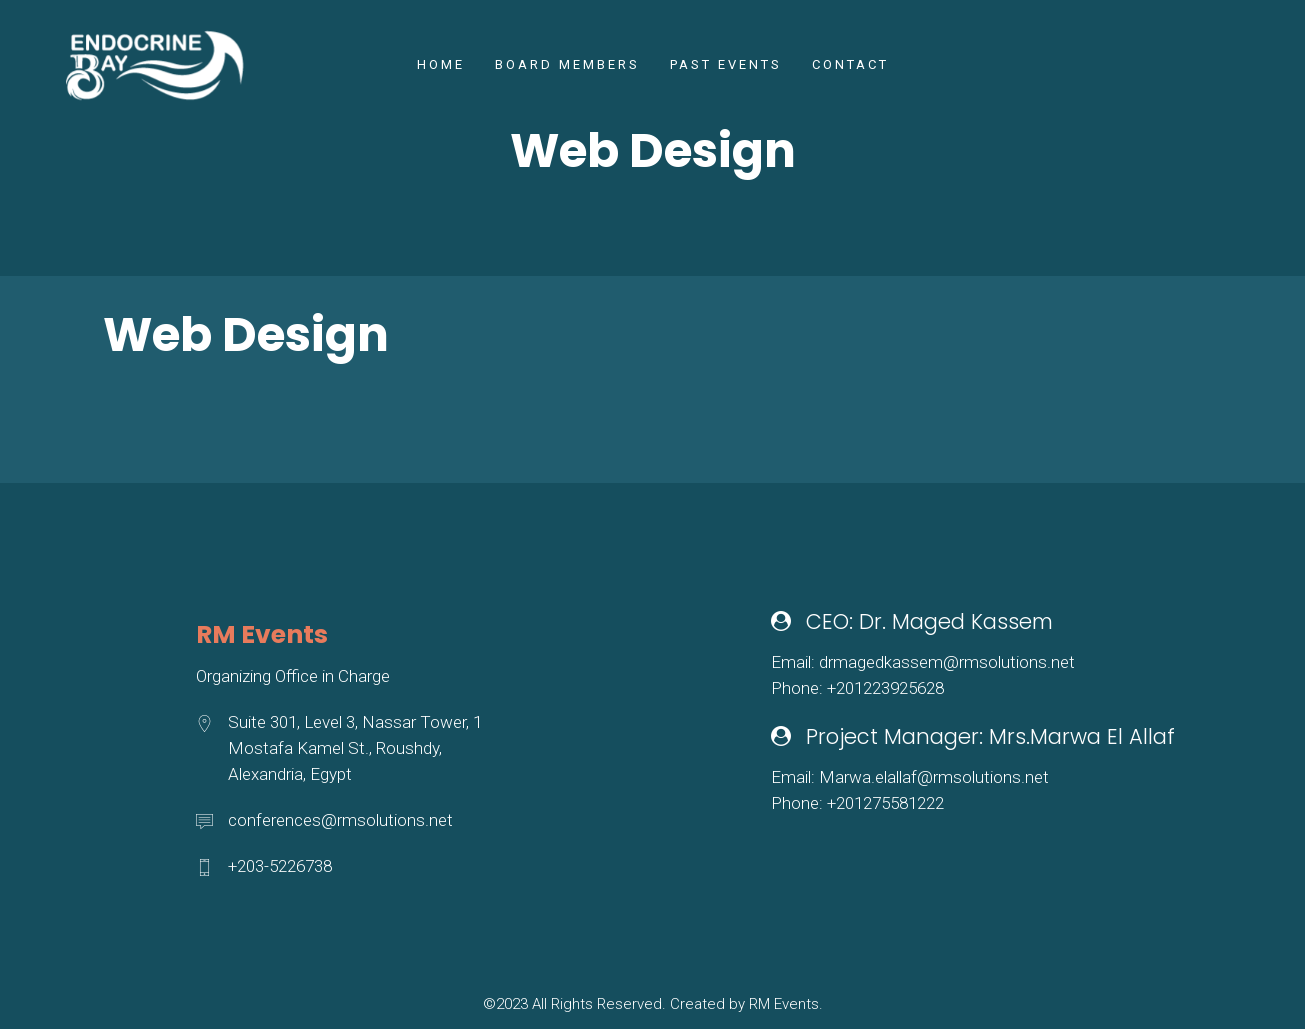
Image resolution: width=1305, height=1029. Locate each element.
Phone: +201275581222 (857, 803)
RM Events (784, 1004)
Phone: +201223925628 (857, 688)
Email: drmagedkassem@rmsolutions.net (923, 662)
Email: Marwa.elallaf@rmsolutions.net (910, 777)
